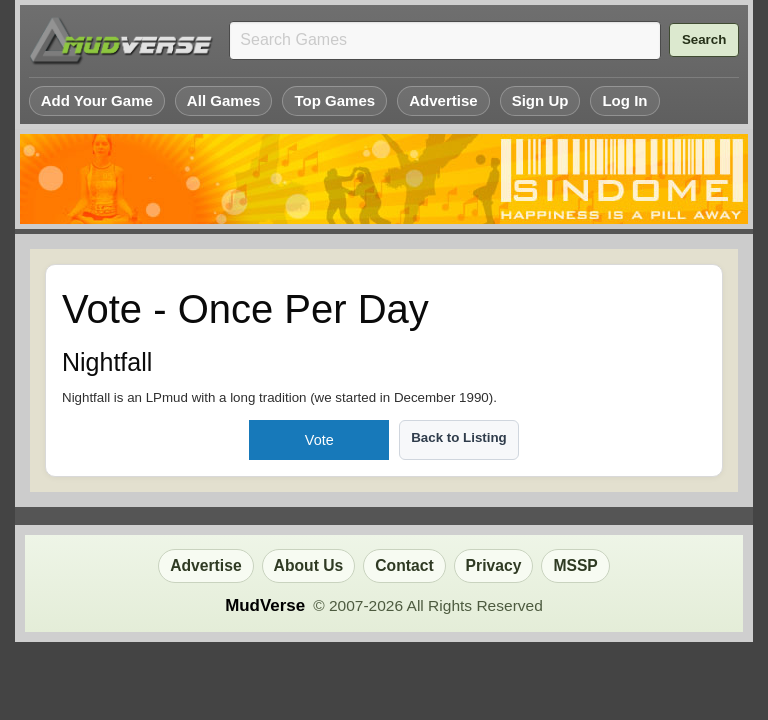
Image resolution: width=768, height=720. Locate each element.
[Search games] (445, 40)
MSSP (575, 565)
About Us (309, 565)
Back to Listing (459, 437)
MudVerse (265, 605)
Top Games (334, 100)
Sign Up (540, 100)
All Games (224, 100)
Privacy (494, 565)
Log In (624, 100)
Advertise (443, 100)
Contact (404, 565)
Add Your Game (97, 100)
